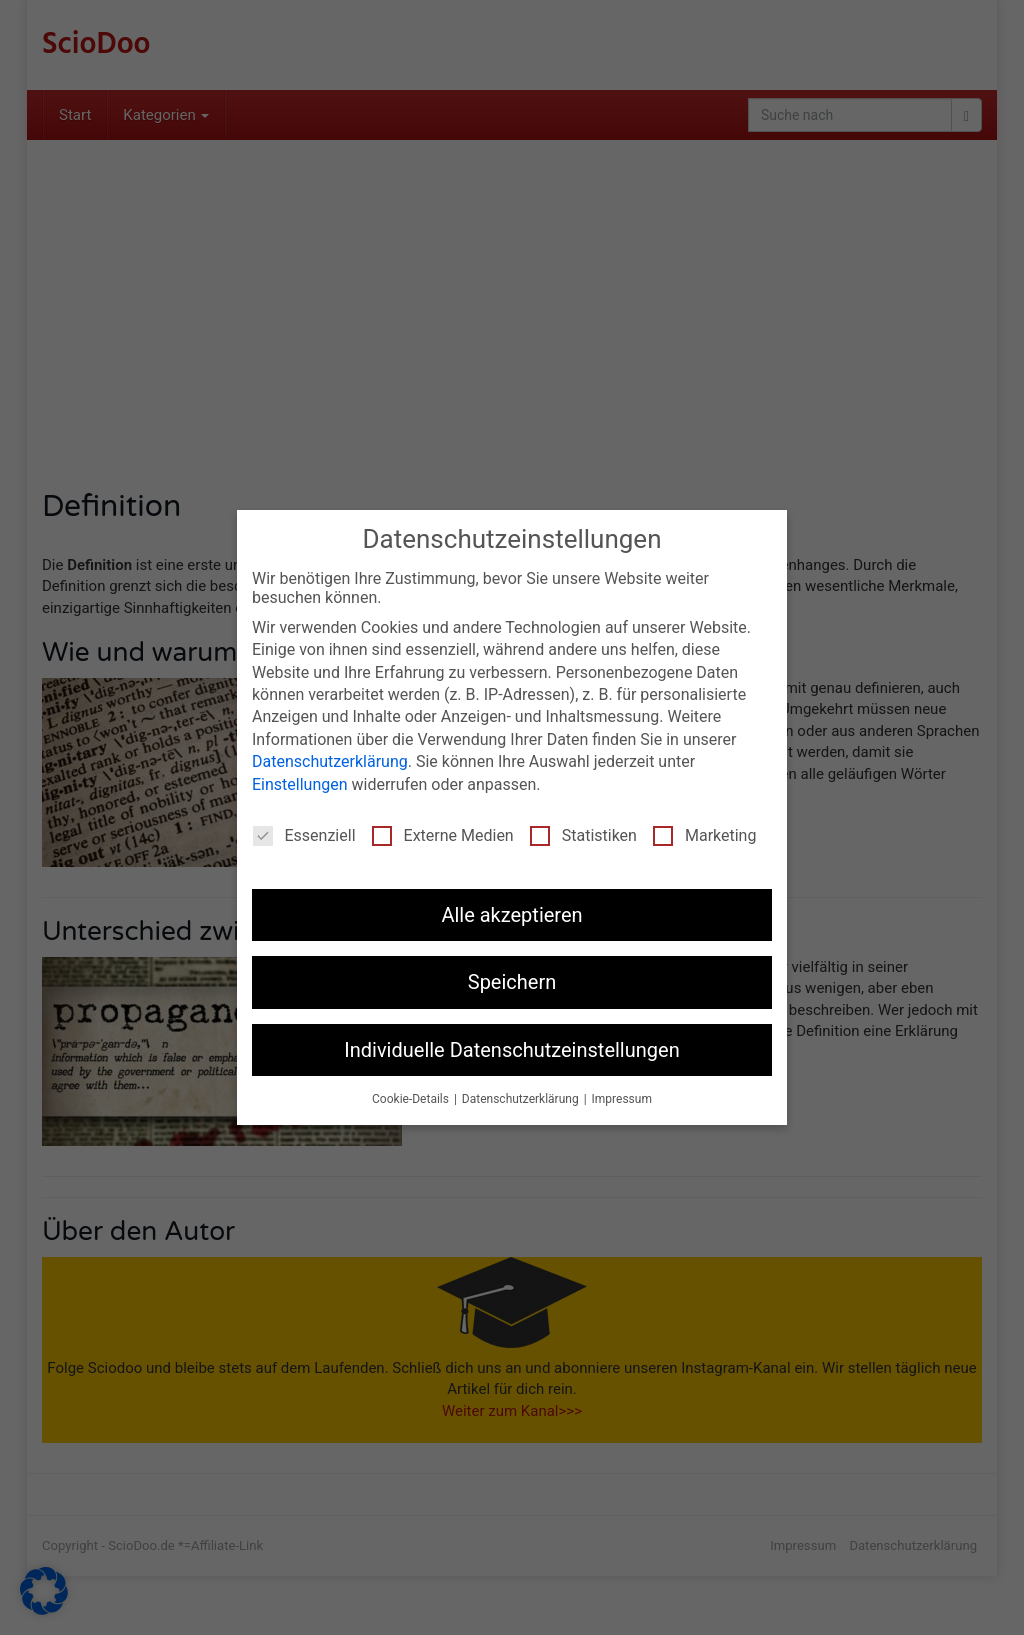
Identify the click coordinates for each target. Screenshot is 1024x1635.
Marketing (704, 835)
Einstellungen (300, 784)
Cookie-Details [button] (412, 1099)
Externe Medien (443, 835)
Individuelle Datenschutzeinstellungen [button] (511, 1050)
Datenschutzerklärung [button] (522, 1099)
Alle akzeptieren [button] (511, 915)
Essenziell (304, 835)
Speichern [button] (512, 982)
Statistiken (583, 835)
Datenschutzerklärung (330, 761)
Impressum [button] (622, 1099)
